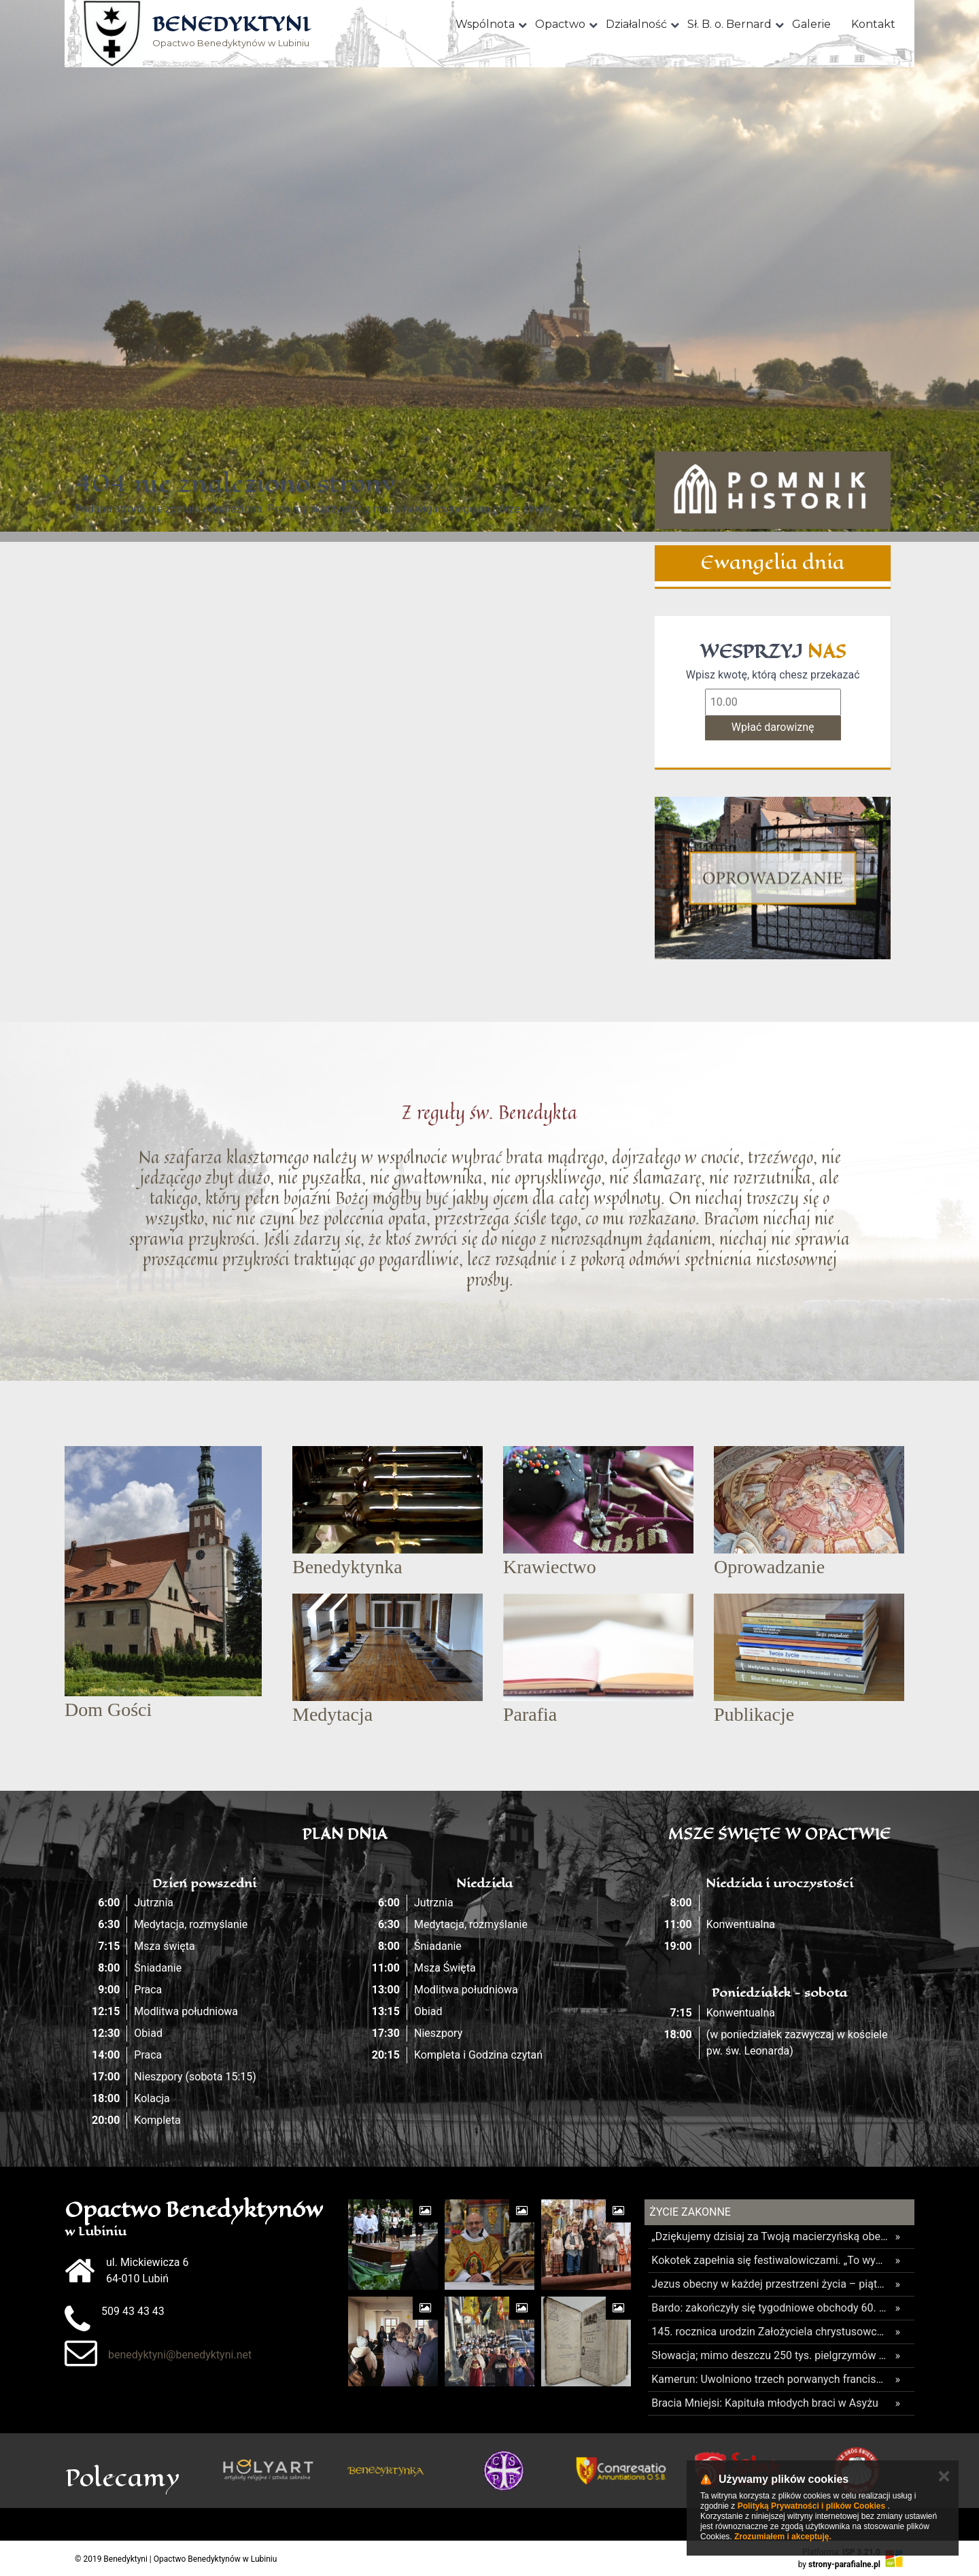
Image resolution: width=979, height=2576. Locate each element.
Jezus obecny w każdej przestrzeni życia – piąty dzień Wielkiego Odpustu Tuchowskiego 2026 (769, 2284)
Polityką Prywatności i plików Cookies (811, 2506)
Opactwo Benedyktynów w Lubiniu (230, 32)
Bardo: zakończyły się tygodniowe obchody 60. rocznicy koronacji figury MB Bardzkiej (769, 2307)
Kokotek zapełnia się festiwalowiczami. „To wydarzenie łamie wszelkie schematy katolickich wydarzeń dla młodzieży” (769, 2260)
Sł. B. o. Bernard (729, 24)
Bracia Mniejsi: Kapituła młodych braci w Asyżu (764, 2403)
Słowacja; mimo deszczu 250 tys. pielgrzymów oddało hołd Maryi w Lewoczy (769, 2355)
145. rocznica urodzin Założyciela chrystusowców (769, 2331)
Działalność (636, 24)
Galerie (811, 24)
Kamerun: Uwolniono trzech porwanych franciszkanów (769, 2379)
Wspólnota (485, 24)
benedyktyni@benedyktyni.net (180, 2354)
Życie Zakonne (690, 2211)
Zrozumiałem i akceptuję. (782, 2536)
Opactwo (560, 24)
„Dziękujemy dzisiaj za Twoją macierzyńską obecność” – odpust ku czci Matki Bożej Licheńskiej (769, 2236)
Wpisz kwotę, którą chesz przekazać (773, 674)
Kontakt (873, 24)
